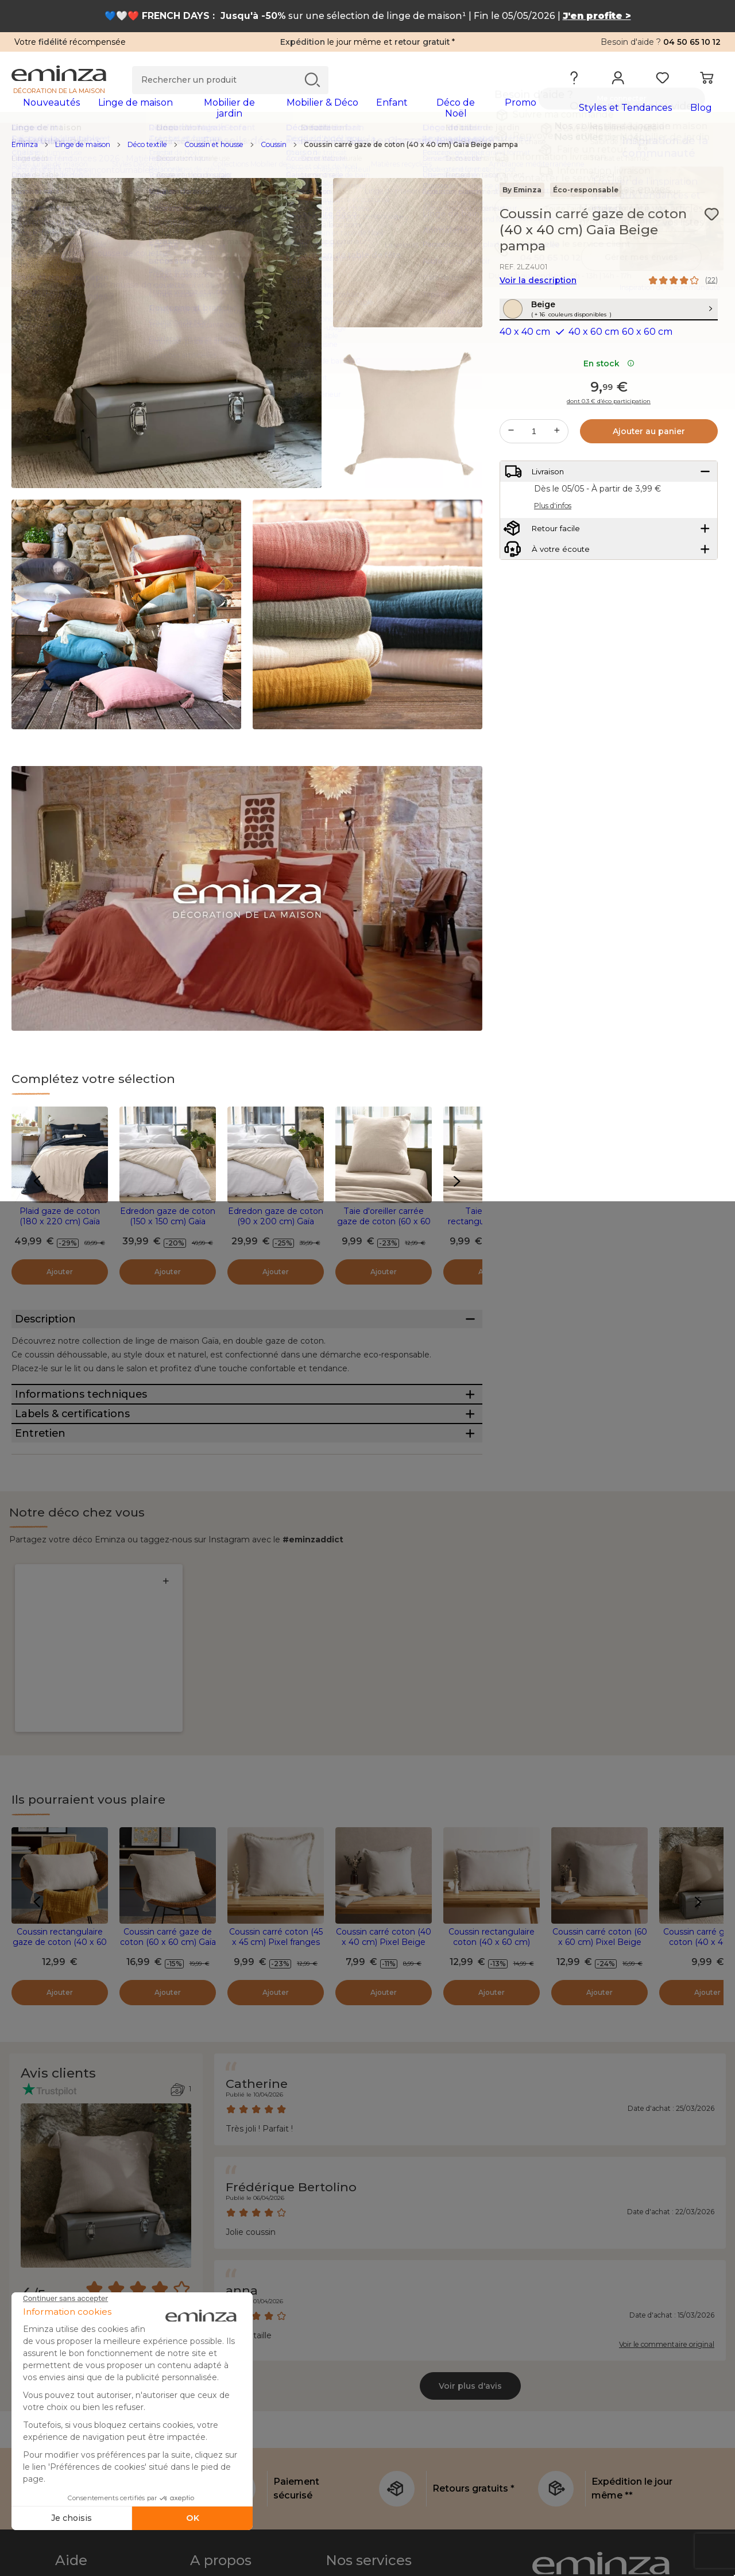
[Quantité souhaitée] (534, 463)
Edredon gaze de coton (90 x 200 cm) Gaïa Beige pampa (275, 1228)
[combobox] (126, 2169)
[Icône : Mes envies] (711, 221)
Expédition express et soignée (386, 2497)
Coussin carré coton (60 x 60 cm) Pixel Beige (599, 1765)
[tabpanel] (280, 113)
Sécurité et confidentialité (378, 2525)
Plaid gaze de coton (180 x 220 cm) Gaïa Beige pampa (60, 1228)
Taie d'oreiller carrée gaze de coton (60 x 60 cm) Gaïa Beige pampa (384, 1228)
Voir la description (538, 288)
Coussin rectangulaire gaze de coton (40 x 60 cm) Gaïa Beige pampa (60, 1770)
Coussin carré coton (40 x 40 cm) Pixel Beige (383, 1765)
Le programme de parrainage (384, 2441)
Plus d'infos (552, 548)
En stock (609, 395)
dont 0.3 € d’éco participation (609, 433)
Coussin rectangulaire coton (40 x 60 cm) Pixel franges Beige (491, 1770)
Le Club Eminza (357, 2413)
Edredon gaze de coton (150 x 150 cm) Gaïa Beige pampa (167, 1228)
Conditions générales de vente (116, 2553)
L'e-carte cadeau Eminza (375, 2469)
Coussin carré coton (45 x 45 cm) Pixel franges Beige (276, 1770)
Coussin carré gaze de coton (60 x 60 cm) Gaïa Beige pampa (168, 1770)
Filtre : (35, 2161)
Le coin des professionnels (378, 2553)
